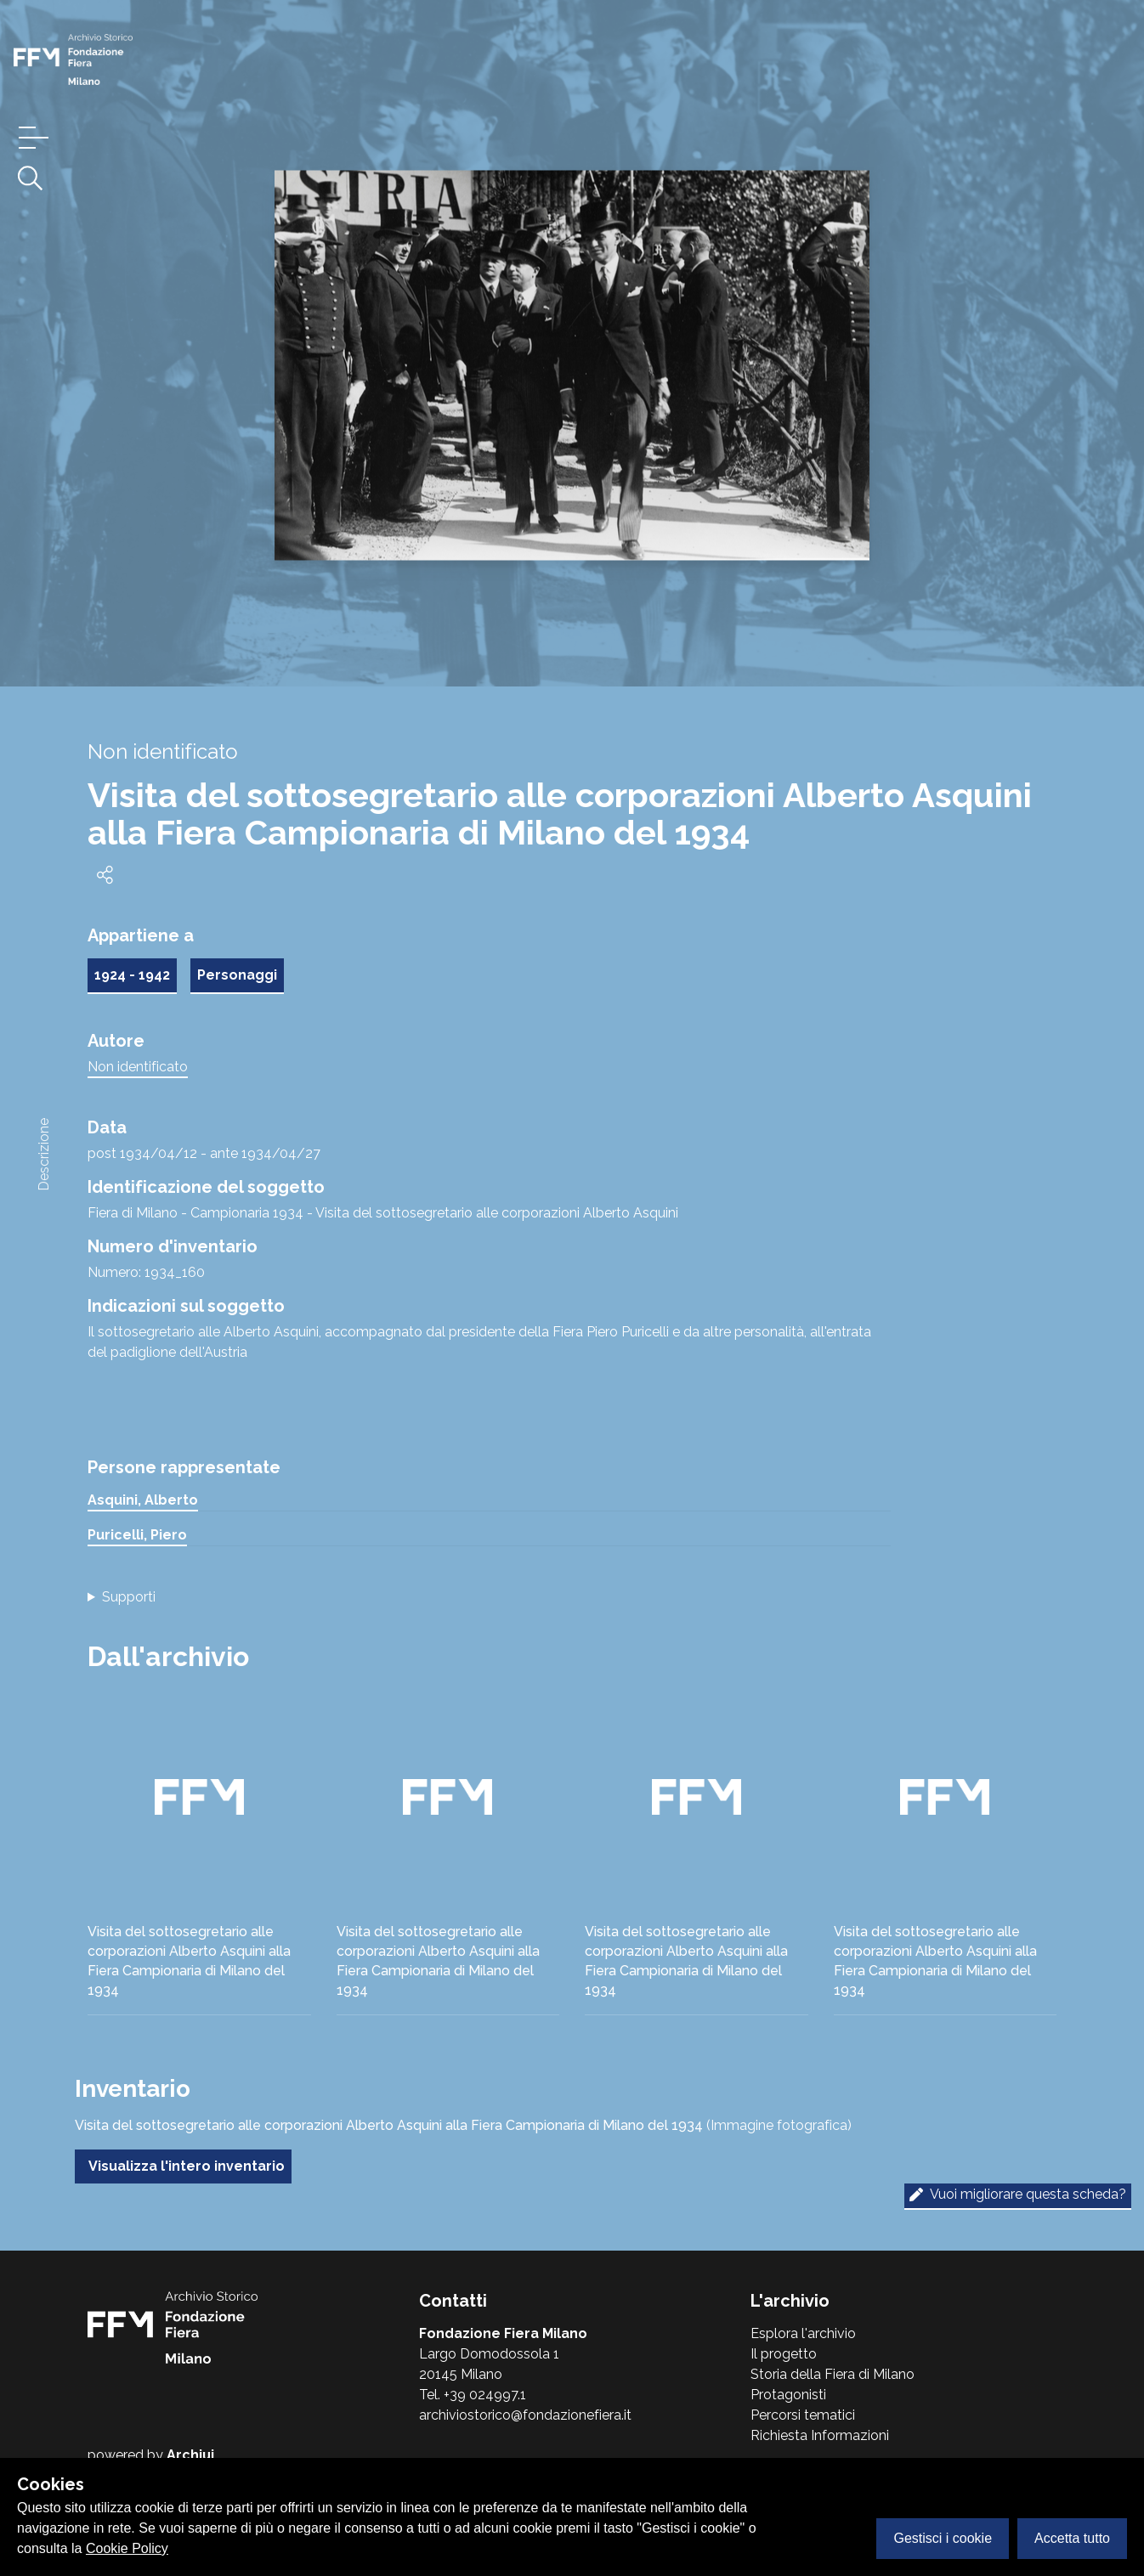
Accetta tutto (1072, 2538)
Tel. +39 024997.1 (472, 2395)
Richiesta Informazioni (819, 2435)
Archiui (190, 2455)
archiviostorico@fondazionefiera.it (525, 2415)
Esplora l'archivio (803, 2333)
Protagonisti (788, 2395)
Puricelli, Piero (137, 1535)
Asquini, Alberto (143, 1500)
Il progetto (783, 2354)
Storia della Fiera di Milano (832, 2374)
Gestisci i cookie (942, 2538)
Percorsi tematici (802, 2415)
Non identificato (138, 1067)
